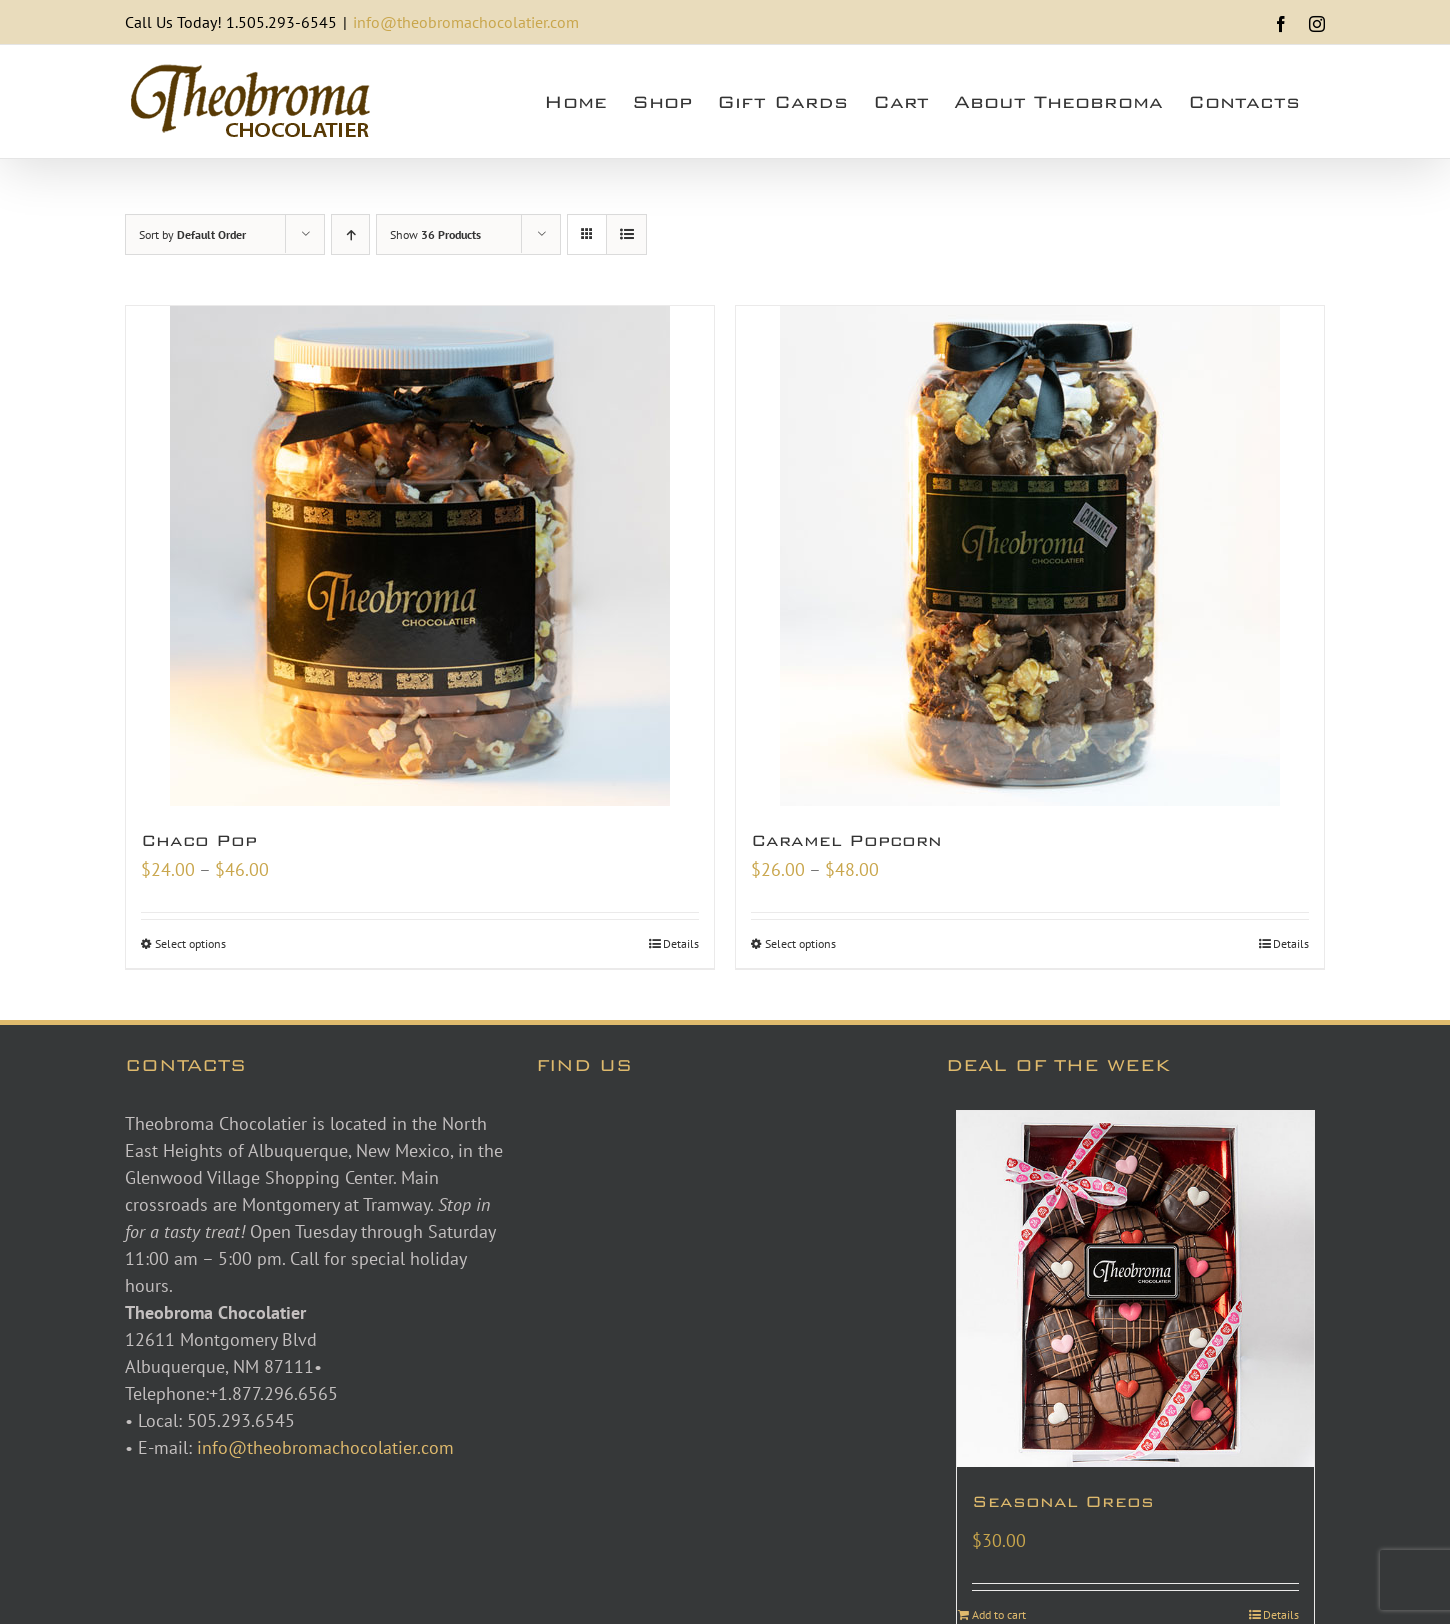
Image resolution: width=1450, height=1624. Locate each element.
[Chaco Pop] (420, 556)
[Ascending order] (350, 234)
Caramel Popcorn (846, 840)
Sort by (192, 234)
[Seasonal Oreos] (1135, 1289)
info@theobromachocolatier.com (466, 22)
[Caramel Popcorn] (1030, 556)
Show (435, 234)
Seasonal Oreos (1063, 1501)
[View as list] (626, 234)
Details (681, 943)
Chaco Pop (199, 840)
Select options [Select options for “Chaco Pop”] (190, 943)
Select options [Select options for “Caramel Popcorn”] (800, 943)
